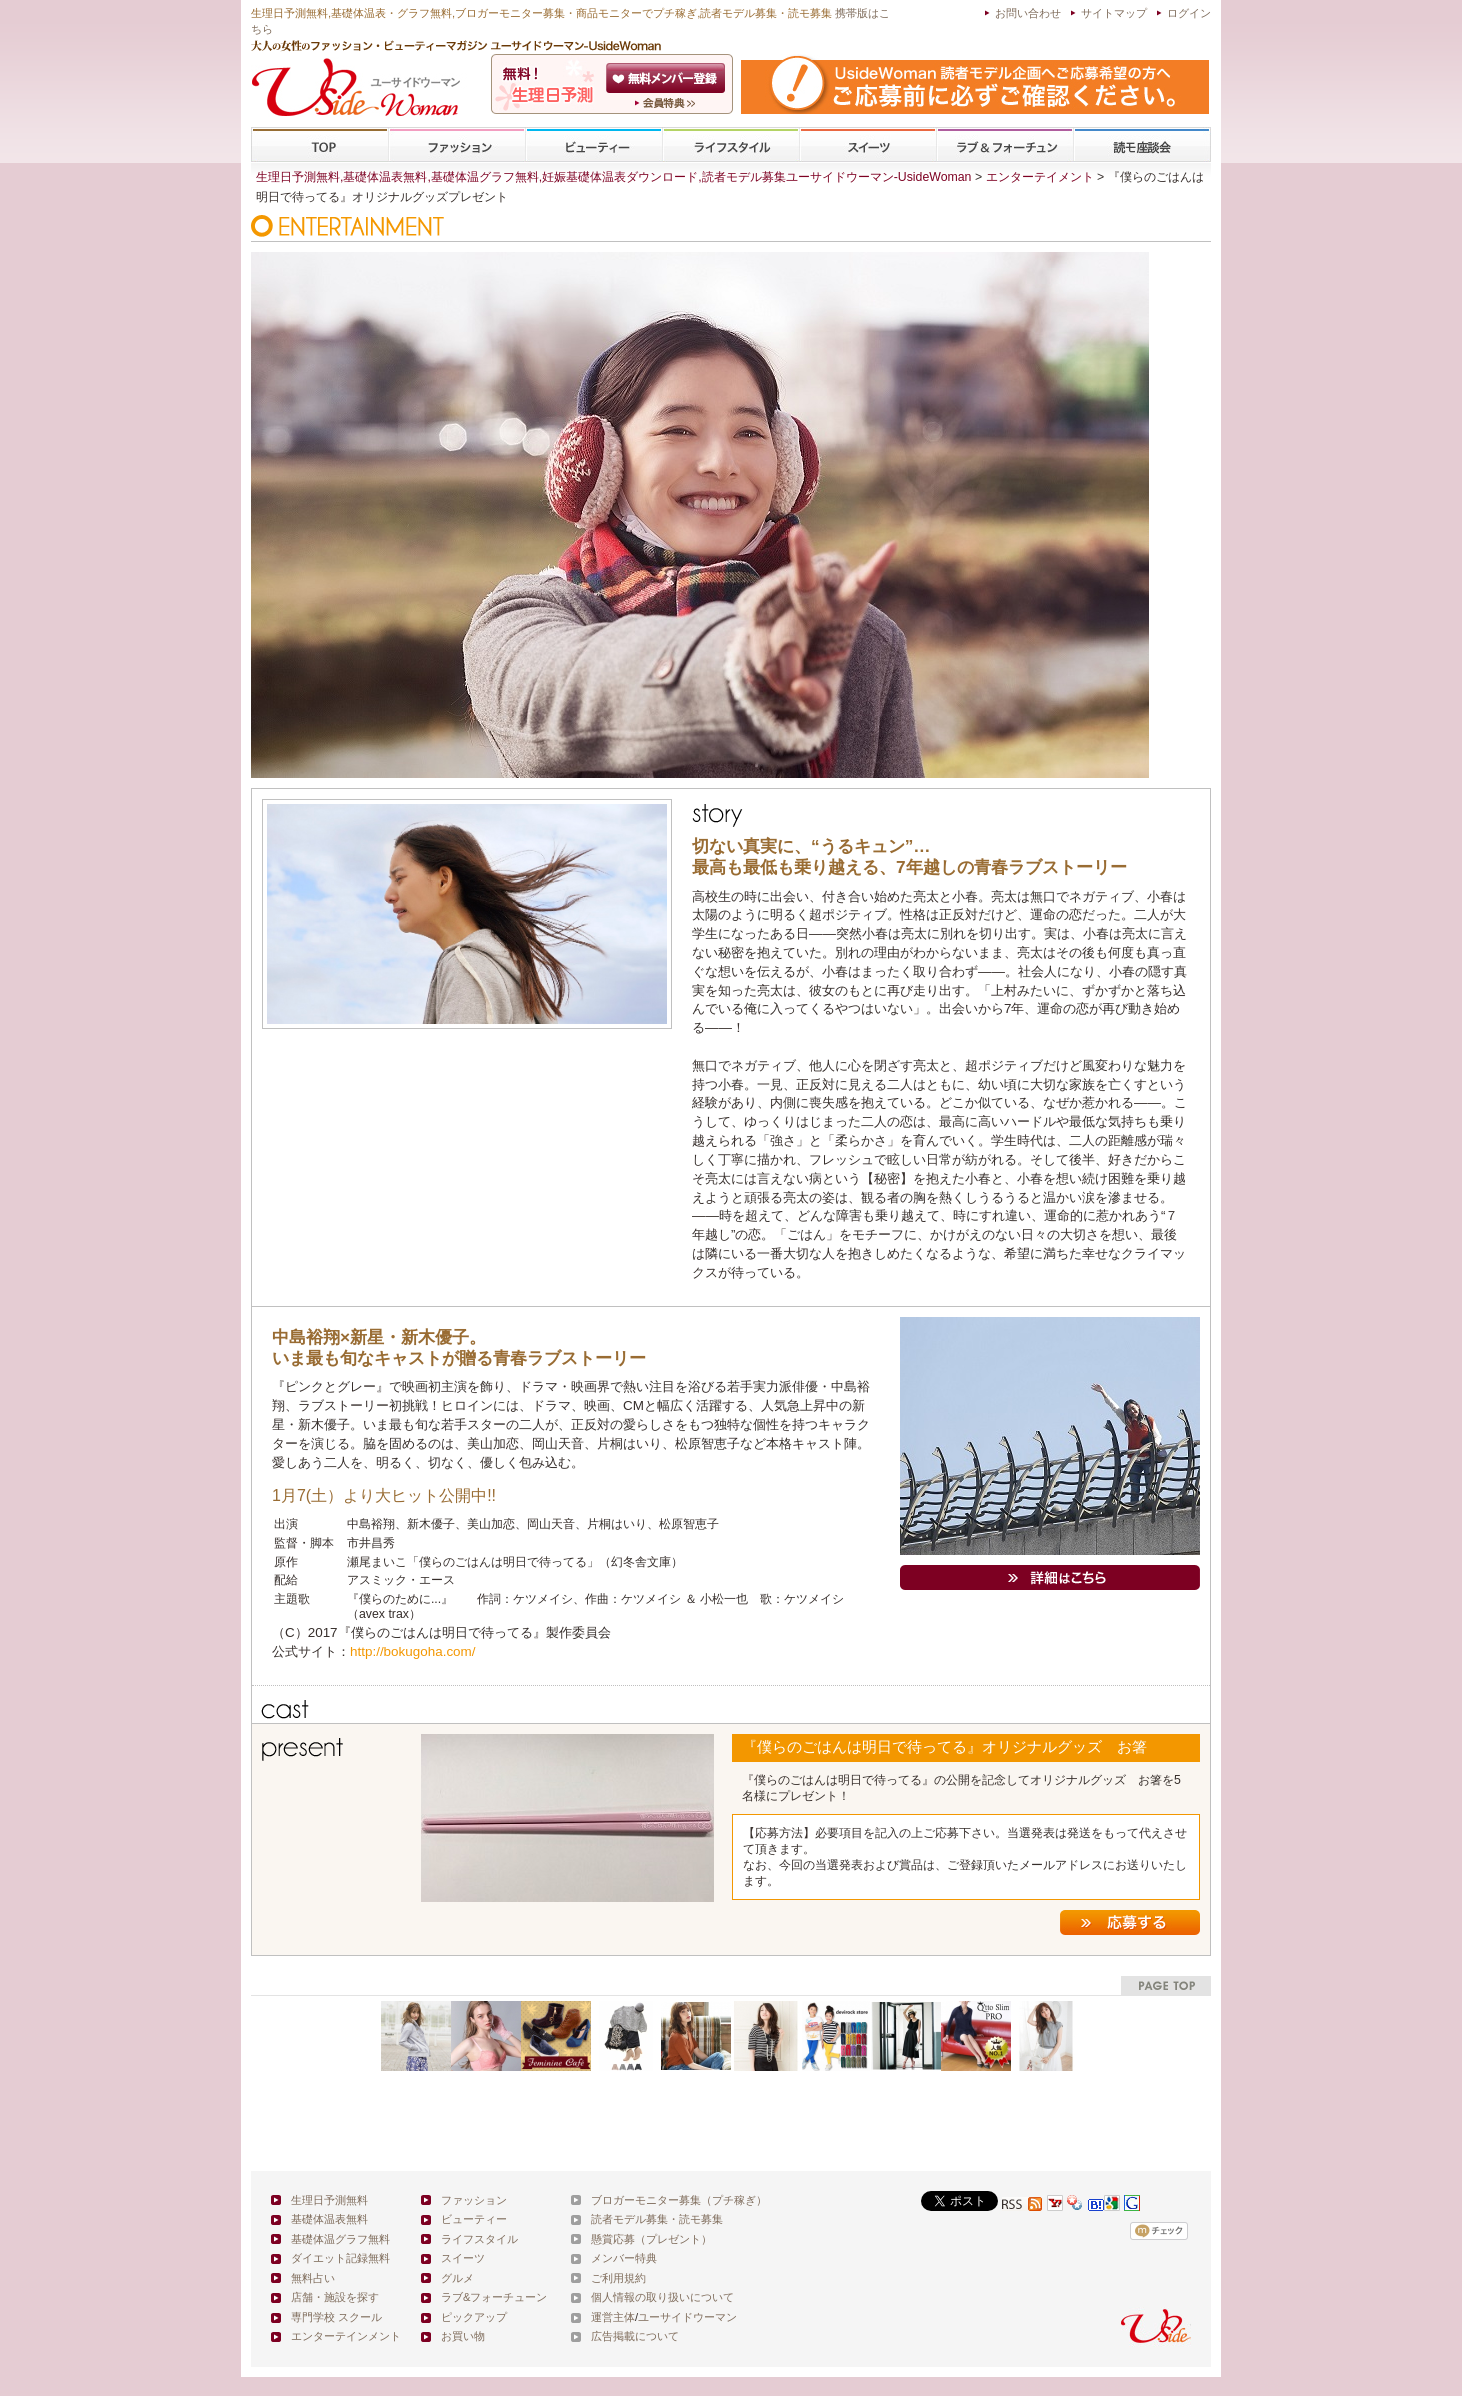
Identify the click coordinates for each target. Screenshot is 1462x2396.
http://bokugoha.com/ (413, 1651)
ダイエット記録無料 (340, 2258)
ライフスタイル (731, 145)
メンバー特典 (624, 2258)
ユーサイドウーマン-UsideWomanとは (667, 103)
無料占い (313, 2278)
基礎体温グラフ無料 (340, 2239)
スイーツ (868, 145)
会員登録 (667, 78)
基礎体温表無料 (329, 2219)
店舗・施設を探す (335, 2297)
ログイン (1189, 13)
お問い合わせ (1028, 13)
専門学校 (1142, 145)
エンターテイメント (1040, 177)
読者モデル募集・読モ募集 (657, 2219)
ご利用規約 (618, 2278)
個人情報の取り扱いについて (662, 2297)
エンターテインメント (346, 2336)
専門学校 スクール (336, 2317)
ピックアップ (474, 2317)
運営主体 (613, 2317)
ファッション (457, 145)
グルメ (457, 2278)
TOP (320, 145)
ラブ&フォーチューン (1005, 145)
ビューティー (594, 145)
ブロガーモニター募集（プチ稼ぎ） (679, 2200)
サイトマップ (1114, 13)
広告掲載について (635, 2336)
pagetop (1166, 1985)
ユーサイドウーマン (687, 2317)
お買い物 (463, 2336)
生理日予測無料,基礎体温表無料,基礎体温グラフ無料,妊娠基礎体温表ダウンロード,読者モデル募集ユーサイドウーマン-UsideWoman (613, 177)
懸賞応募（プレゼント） (651, 2239)
